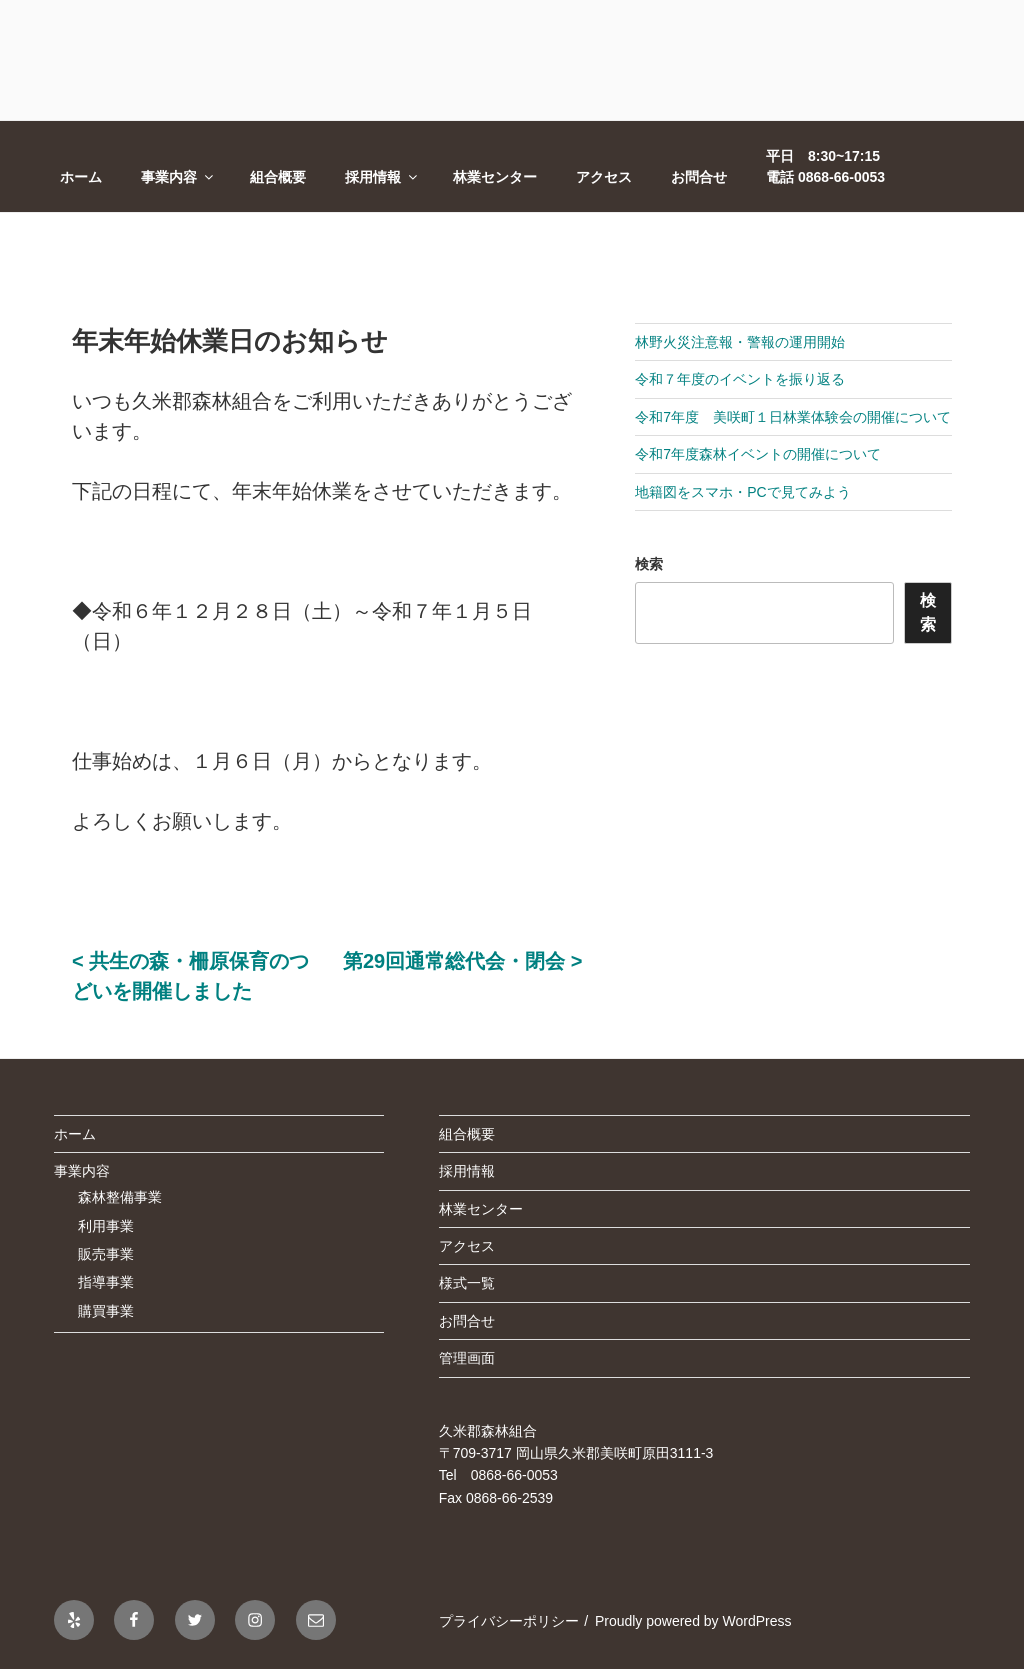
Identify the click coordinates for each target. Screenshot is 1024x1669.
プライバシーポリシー (509, 1621)
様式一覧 (467, 1283)
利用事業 (106, 1226)
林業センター (495, 177)
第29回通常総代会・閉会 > (462, 961)
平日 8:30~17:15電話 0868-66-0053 (825, 166)
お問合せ (699, 177)
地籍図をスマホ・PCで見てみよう (742, 492)
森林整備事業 (120, 1197)
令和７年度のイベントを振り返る (740, 379)
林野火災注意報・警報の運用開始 (740, 342)
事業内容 (178, 177)
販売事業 (106, 1254)
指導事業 (106, 1282)
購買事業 (106, 1311)
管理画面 (467, 1358)
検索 (649, 564)
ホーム (81, 177)
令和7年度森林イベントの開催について (758, 454)
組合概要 (278, 177)
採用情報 (382, 177)
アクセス (604, 177)
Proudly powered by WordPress (693, 1621)
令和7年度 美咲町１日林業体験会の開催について (793, 417)
